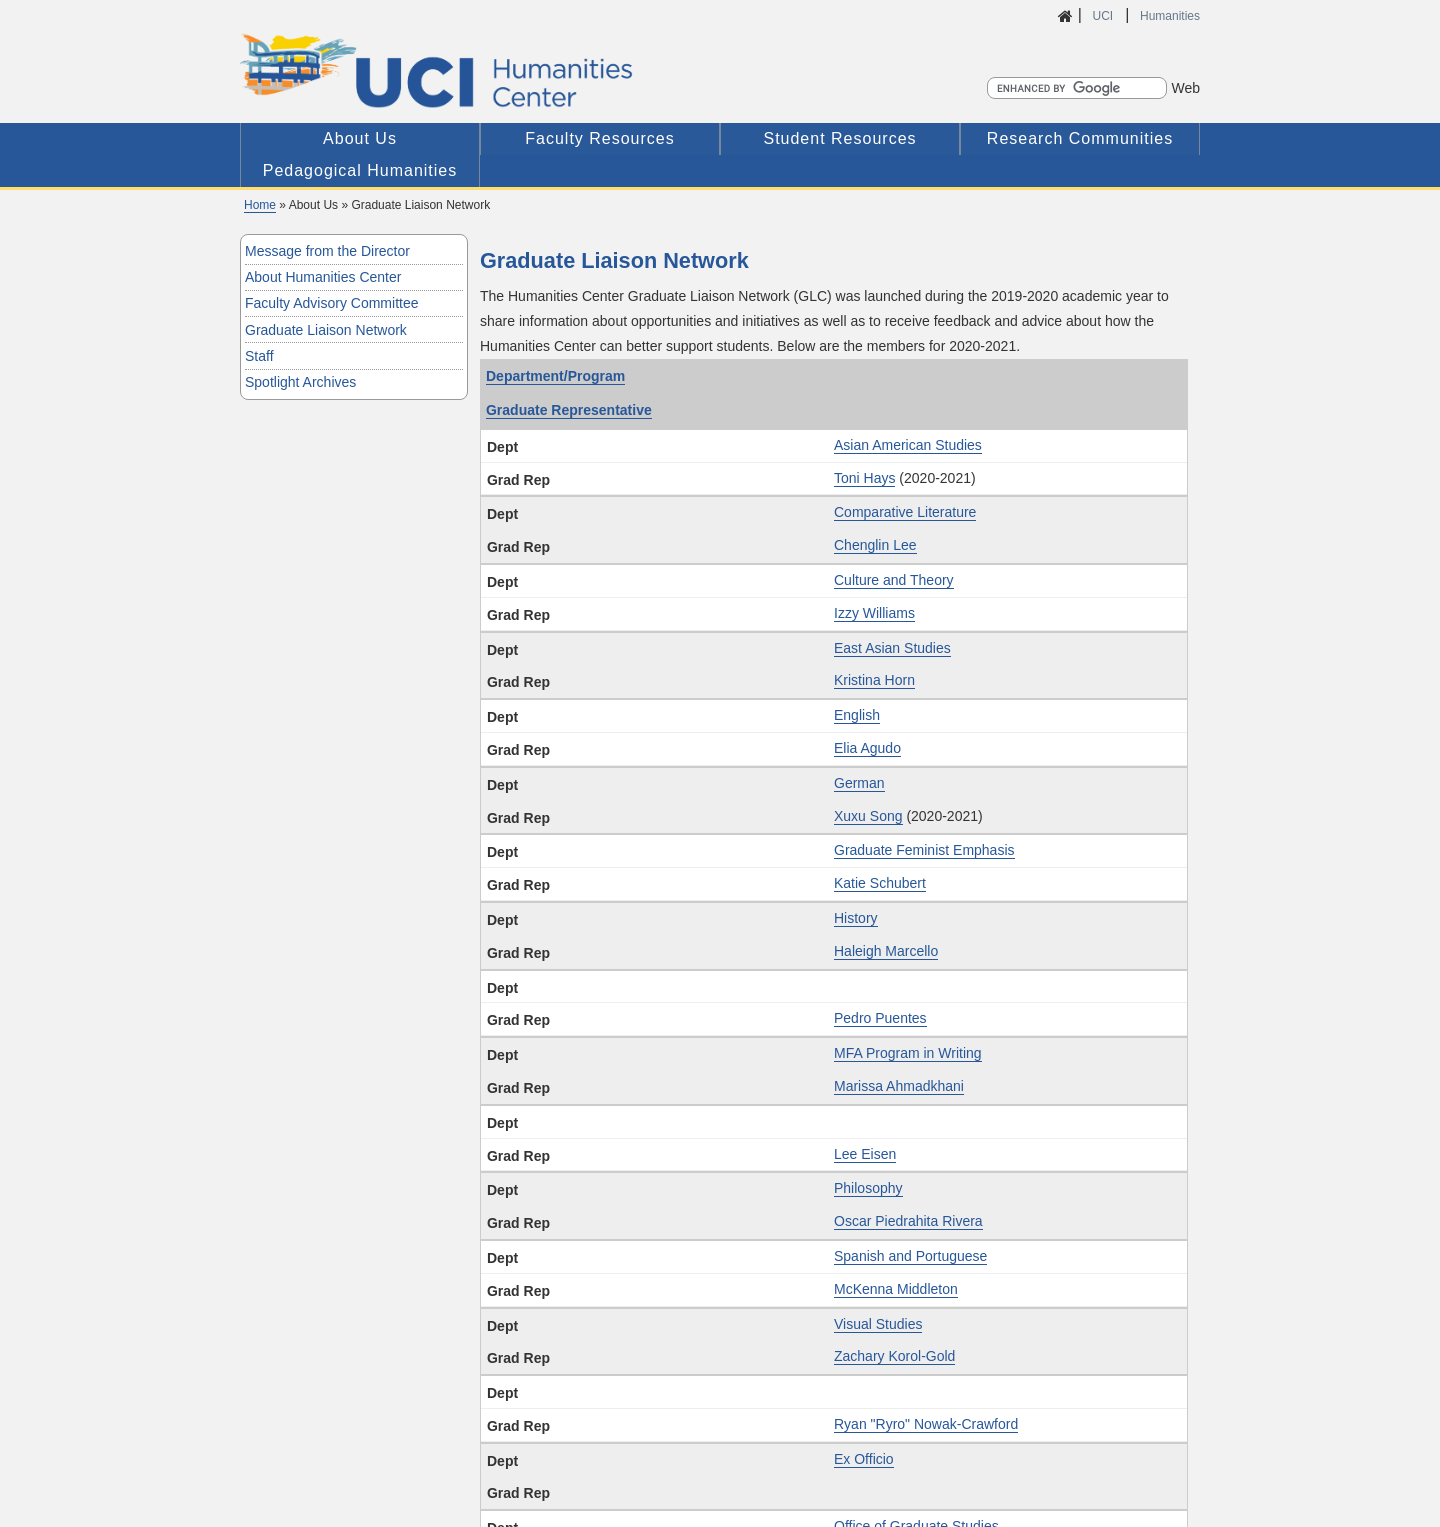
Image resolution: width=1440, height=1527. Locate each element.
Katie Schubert (880, 883)
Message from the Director (327, 251)
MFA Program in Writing (908, 1053)
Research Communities (1080, 138)
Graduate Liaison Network (326, 330)
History (856, 918)
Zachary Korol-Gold (894, 1356)
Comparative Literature (905, 512)
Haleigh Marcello (886, 951)
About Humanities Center (323, 277)
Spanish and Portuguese (910, 1256)
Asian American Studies (908, 445)
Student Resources (839, 138)
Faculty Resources (600, 138)
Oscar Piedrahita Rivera (908, 1221)
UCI (1104, 16)
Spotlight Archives (300, 382)
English (857, 715)
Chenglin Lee (875, 545)
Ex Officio (864, 1459)
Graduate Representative (569, 410)
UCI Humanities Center (542, 70)
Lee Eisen (865, 1154)
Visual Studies (878, 1324)
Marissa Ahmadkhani (899, 1086)
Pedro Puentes (880, 1018)
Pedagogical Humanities (360, 170)
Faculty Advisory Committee (332, 303)
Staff (259, 356)
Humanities (1170, 16)
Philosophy (868, 1188)
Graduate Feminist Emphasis (924, 850)
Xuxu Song (868, 816)
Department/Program (555, 376)
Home (260, 205)
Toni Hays (864, 478)
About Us (360, 138)
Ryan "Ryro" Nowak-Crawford (926, 1424)
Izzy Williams (874, 613)
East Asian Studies (892, 648)
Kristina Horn (874, 680)
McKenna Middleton (896, 1289)
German (859, 783)
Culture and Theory (894, 580)
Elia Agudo (867, 748)
